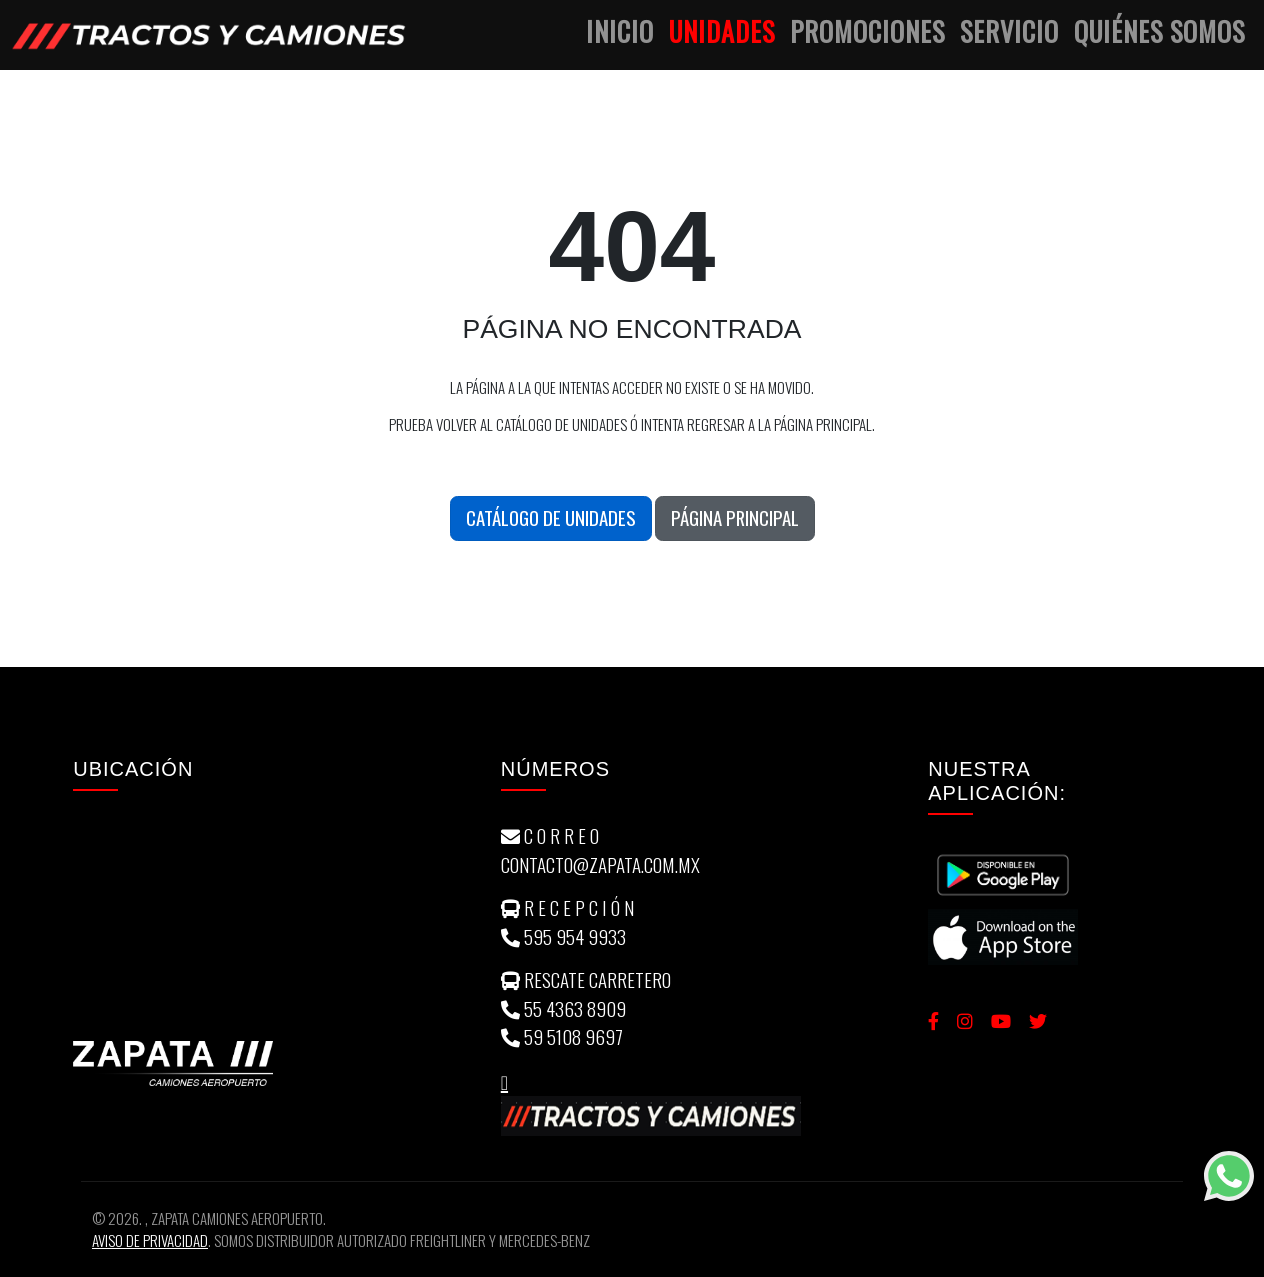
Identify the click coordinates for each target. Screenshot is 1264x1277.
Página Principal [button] (735, 517)
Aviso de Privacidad (150, 1240)
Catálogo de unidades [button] (551, 517)
